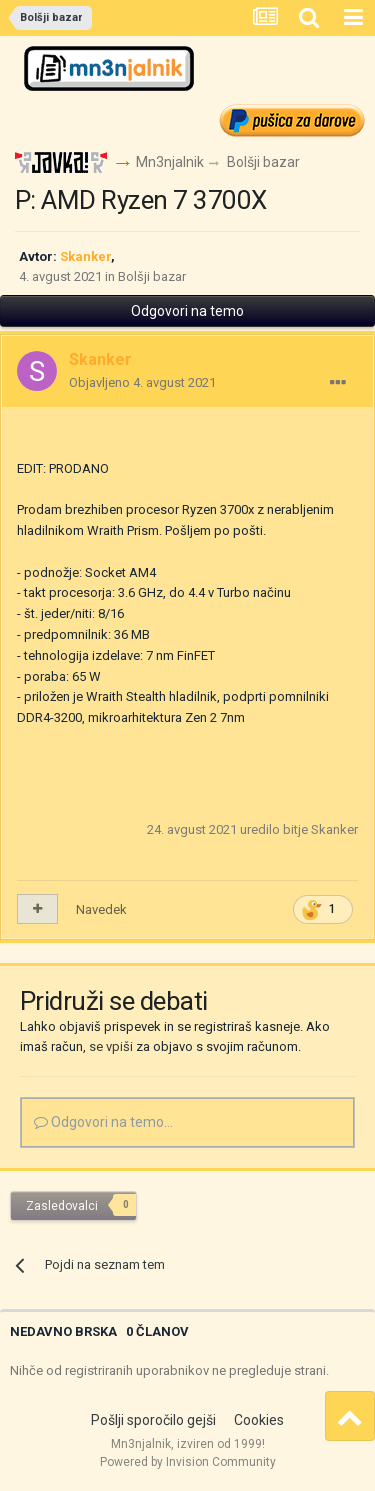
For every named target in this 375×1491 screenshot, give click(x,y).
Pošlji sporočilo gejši (153, 1420)
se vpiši (111, 1046)
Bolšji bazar (152, 276)
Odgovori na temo (187, 311)
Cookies (259, 1420)
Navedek (101, 909)
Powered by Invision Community (188, 1462)
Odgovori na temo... (103, 1122)
